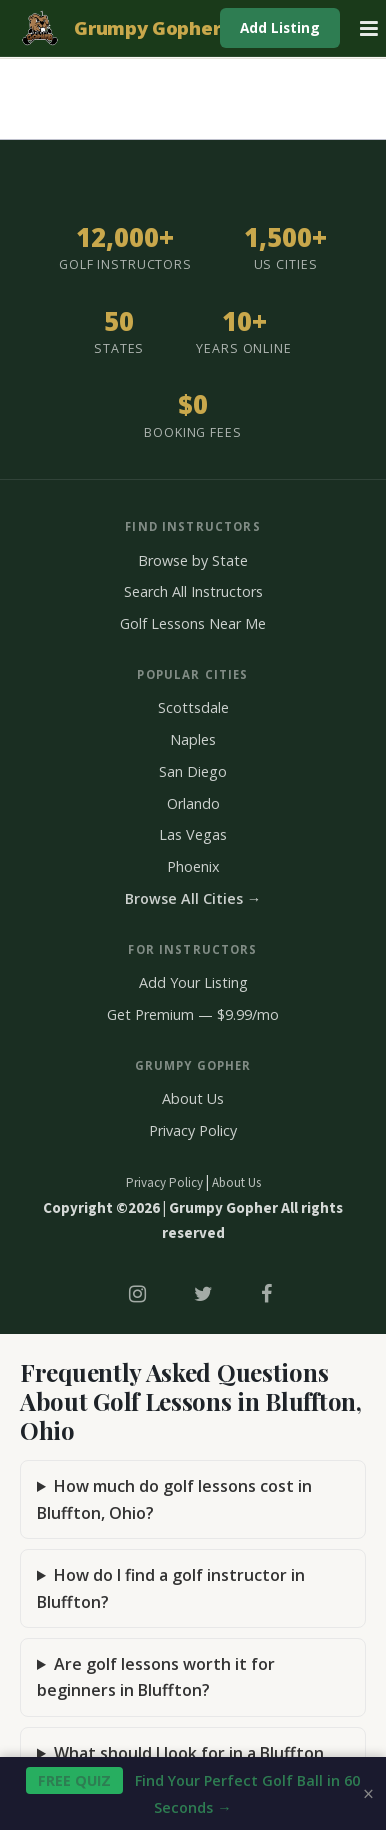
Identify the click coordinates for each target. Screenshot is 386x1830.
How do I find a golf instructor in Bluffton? (171, 1588)
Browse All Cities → (193, 898)
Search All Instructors (193, 591)
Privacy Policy (193, 1130)
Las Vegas (193, 834)
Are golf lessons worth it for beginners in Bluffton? (156, 1677)
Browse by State (193, 560)
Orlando (193, 803)
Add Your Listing (193, 982)
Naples (193, 739)
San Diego (193, 771)
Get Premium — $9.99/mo (193, 1014)
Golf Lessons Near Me (193, 623)
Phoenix (193, 866)
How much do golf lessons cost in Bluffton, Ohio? (174, 1499)
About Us (193, 1098)
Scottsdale (193, 707)
